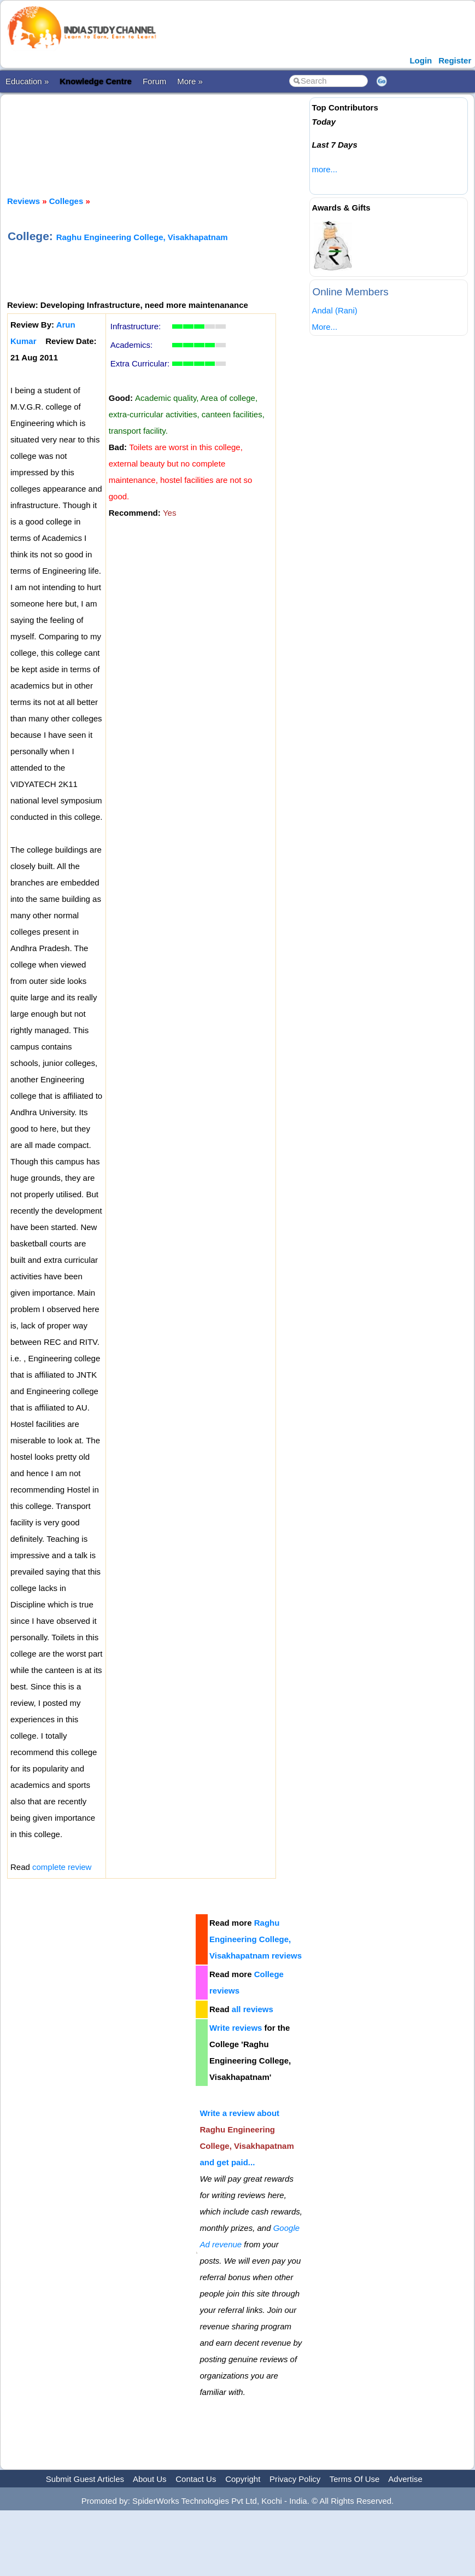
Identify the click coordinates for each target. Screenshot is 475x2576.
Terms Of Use (355, 2479)
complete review (61, 1867)
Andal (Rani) (334, 310)
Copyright (242, 2479)
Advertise (405, 2479)
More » (190, 81)
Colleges (66, 201)
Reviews (23, 201)
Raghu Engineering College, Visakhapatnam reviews (255, 1939)
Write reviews (235, 2027)
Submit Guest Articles (85, 2479)
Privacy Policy (294, 2479)
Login (420, 60)
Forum (154, 81)
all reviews (252, 2009)
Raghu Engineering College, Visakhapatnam (142, 237)
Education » (27, 81)
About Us (150, 2479)
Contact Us (195, 2479)
